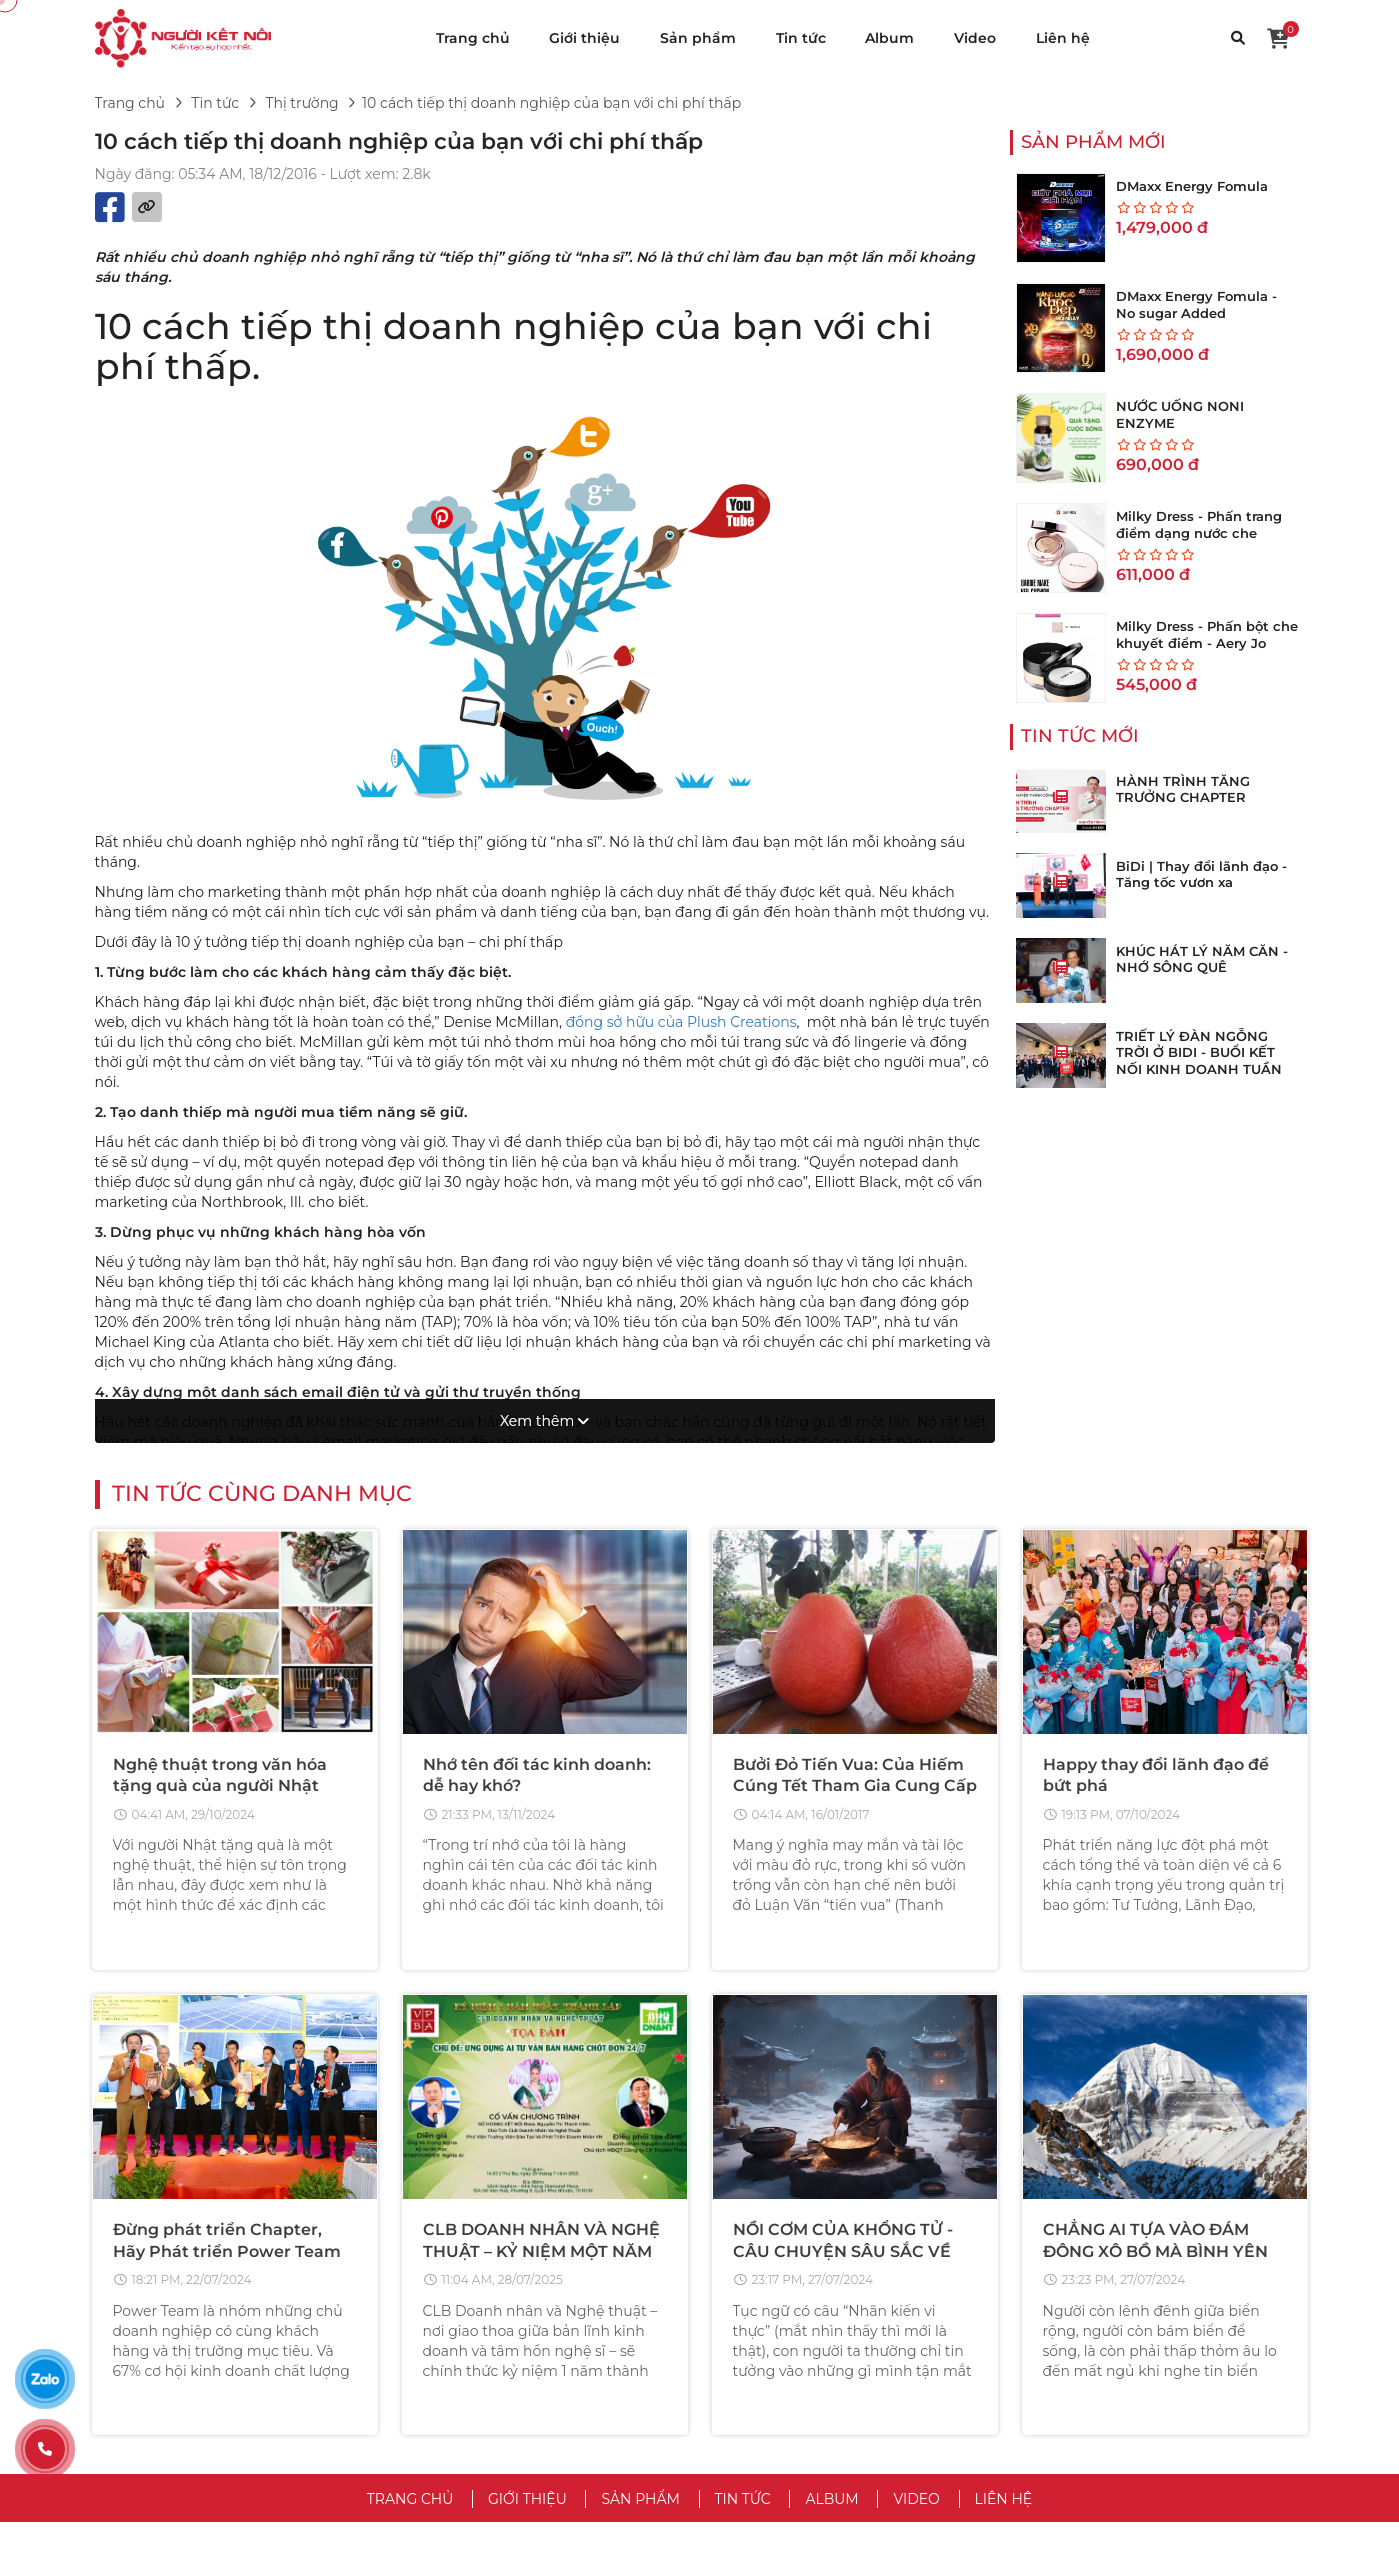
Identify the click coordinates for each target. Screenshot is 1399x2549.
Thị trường (301, 103)
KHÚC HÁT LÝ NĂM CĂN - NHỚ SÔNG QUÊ (1202, 959)
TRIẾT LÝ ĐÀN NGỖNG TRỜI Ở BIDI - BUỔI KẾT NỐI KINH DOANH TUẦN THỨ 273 (1199, 1061)
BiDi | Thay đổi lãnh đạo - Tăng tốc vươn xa (1201, 874)
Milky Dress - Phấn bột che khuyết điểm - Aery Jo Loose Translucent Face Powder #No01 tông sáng (1207, 651)
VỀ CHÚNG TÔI (784, 2243)
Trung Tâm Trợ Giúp (1094, 2280)
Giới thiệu (584, 38)
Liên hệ (1063, 38)
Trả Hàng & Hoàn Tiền (1100, 2370)
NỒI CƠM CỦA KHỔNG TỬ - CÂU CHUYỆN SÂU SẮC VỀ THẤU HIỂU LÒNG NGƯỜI (843, 1902)
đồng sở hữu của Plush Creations (681, 1022)
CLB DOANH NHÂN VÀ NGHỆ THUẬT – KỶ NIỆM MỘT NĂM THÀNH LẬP (541, 1902)
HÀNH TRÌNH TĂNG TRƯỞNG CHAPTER (1183, 789)
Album (889, 38)
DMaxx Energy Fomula (1192, 186)
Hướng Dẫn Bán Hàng (1103, 2340)
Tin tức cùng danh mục (262, 1144)
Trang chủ (473, 38)
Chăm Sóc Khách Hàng (1106, 2400)
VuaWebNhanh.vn (914, 2521)
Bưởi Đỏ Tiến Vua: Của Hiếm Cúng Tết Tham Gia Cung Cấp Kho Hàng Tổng (855, 1437)
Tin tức (801, 38)
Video (975, 38)
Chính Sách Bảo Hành (1101, 2430)
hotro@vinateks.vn (277, 2345)
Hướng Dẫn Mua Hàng (1104, 2310)
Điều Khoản (756, 2280)
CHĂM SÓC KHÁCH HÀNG (1145, 2243)
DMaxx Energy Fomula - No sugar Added (1196, 304)
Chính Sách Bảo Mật (786, 2310)
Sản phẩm (698, 38)
